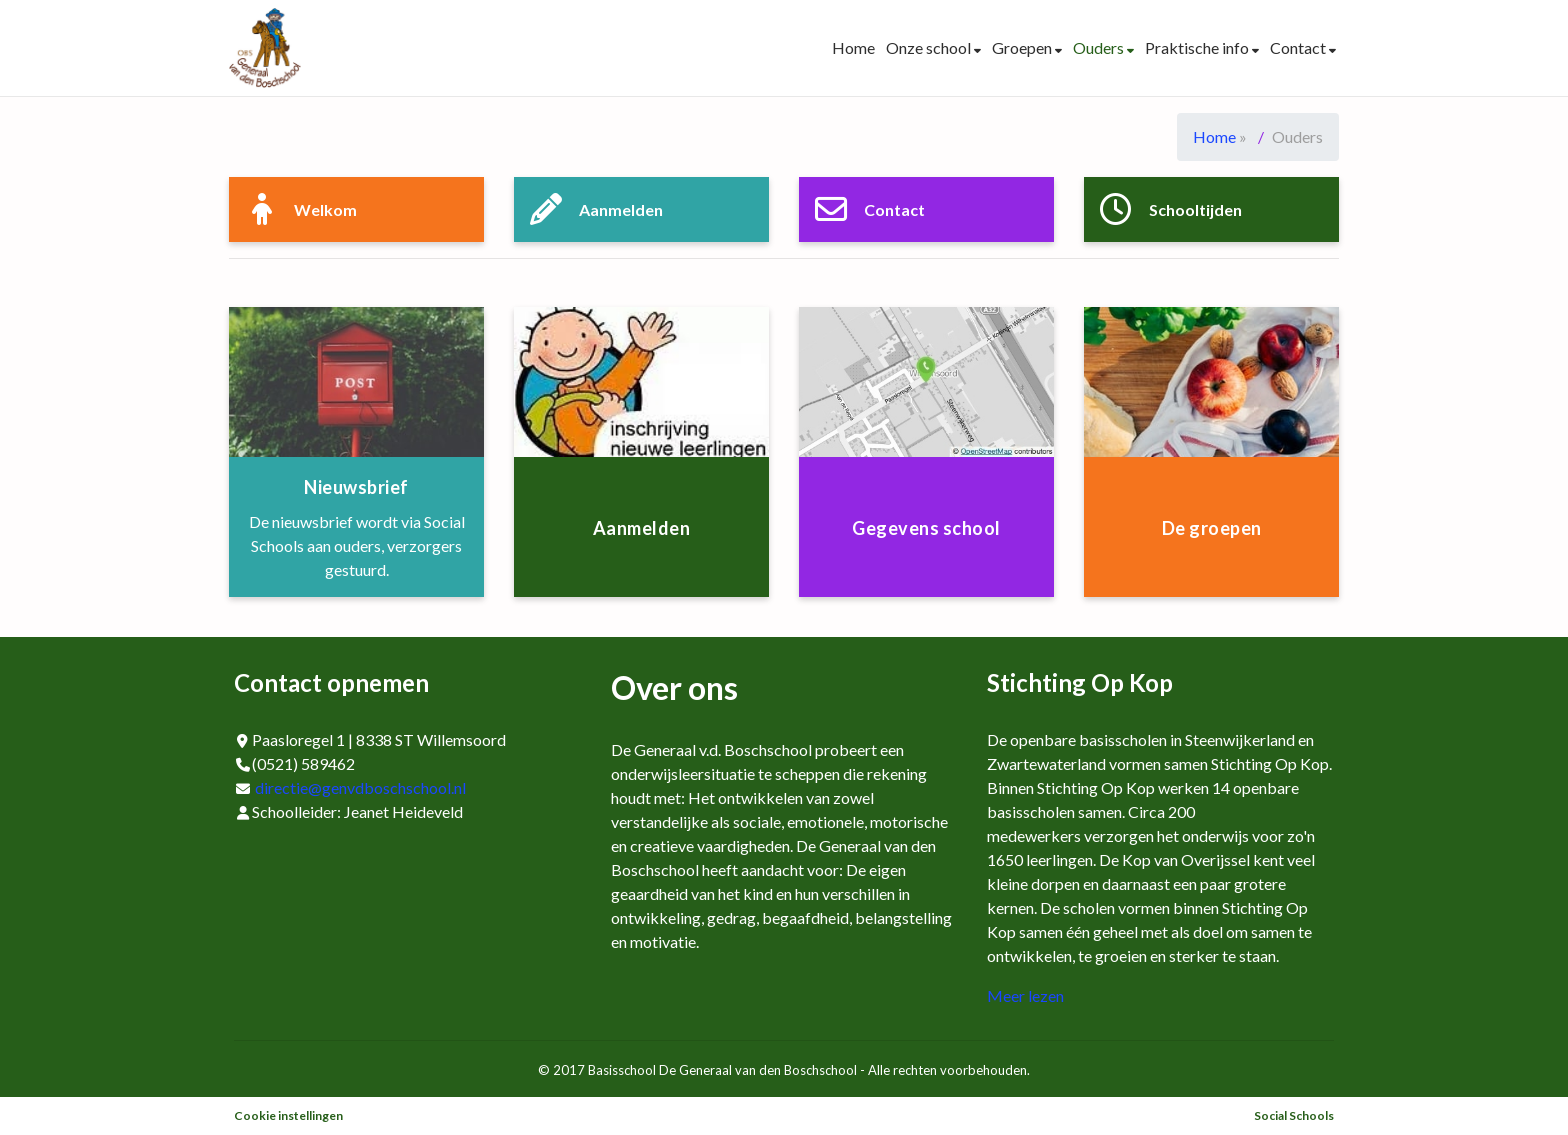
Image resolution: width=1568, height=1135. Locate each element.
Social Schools (1294, 1115)
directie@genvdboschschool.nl (360, 787)
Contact (1299, 47)
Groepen (1023, 47)
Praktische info (1198, 47)
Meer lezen (1025, 995)
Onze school (930, 47)
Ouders (1100, 47)
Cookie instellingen (288, 1115)
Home (853, 47)
